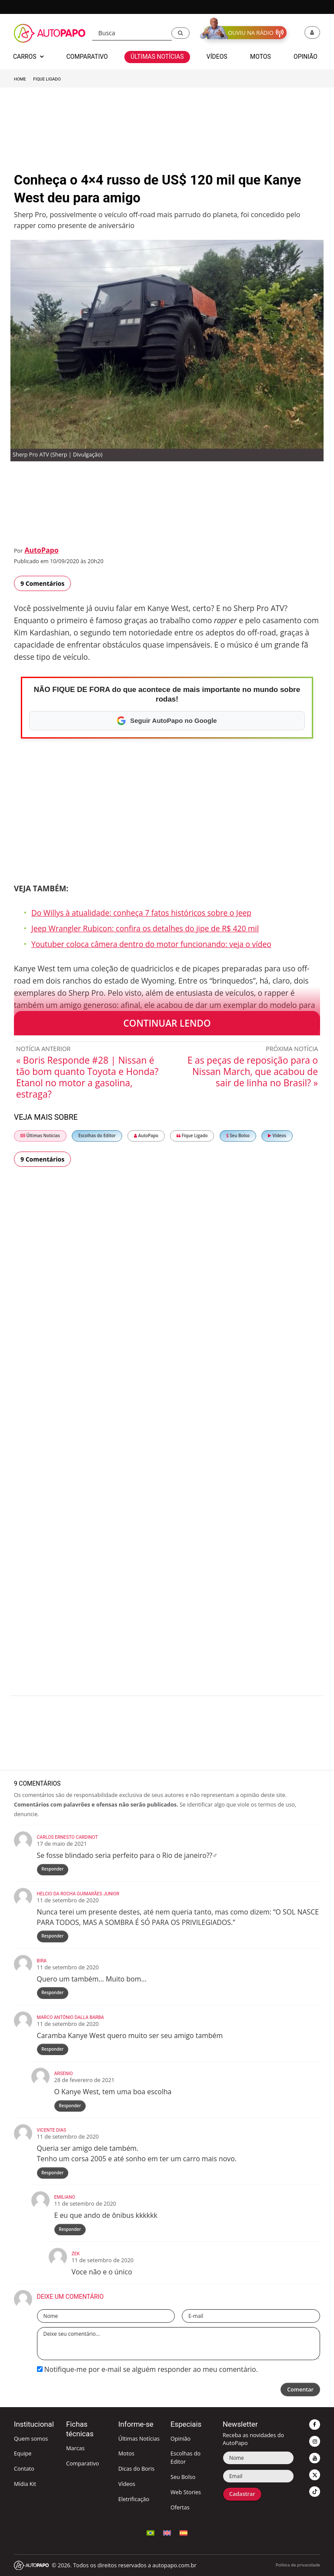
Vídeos (277, 1136)
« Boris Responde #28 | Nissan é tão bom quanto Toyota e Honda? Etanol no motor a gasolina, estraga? (87, 1077)
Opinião (180, 2438)
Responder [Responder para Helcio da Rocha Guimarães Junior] (52, 1936)
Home (20, 79)
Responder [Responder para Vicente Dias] (52, 2173)
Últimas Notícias (40, 1136)
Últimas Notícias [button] (157, 56)
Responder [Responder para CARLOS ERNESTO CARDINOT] (52, 1869)
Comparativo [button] (86, 56)
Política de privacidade (298, 2565)
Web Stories (185, 2492)
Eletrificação (133, 2499)
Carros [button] (28, 56)
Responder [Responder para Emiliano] (70, 2229)
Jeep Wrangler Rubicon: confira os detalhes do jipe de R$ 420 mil (145, 928)
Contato (24, 2468)
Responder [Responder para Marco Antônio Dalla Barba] (52, 2049)
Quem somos (31, 2438)
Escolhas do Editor (97, 1136)
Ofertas (180, 2507)
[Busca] (132, 33)
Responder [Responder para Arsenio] (70, 2106)
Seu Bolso (238, 1136)
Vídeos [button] (217, 56)
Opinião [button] (305, 56)
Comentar (300, 2389)
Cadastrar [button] (242, 2494)
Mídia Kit (25, 2484)
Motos (126, 2453)
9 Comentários (42, 583)
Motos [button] (260, 56)
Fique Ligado (46, 79)
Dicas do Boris (136, 2468)
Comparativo (82, 2463)
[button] (180, 33)
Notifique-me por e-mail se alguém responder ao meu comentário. (147, 2369)
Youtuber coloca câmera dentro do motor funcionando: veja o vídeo (151, 944)
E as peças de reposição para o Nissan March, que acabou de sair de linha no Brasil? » (252, 1071)
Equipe (22, 2453)
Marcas (75, 2448)
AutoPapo (41, 550)
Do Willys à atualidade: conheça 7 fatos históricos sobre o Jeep (141, 912)
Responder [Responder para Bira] (52, 1992)
